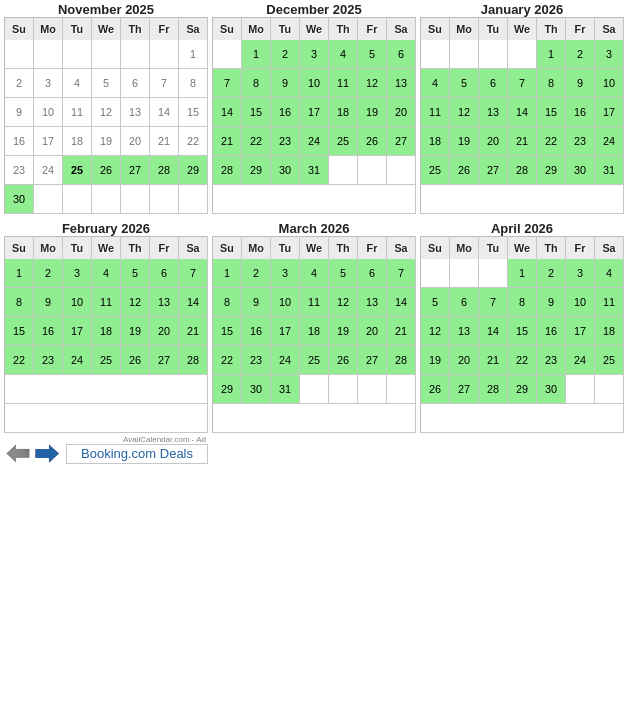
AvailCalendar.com (156, 439)
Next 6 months (47, 454)
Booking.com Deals (137, 453)
